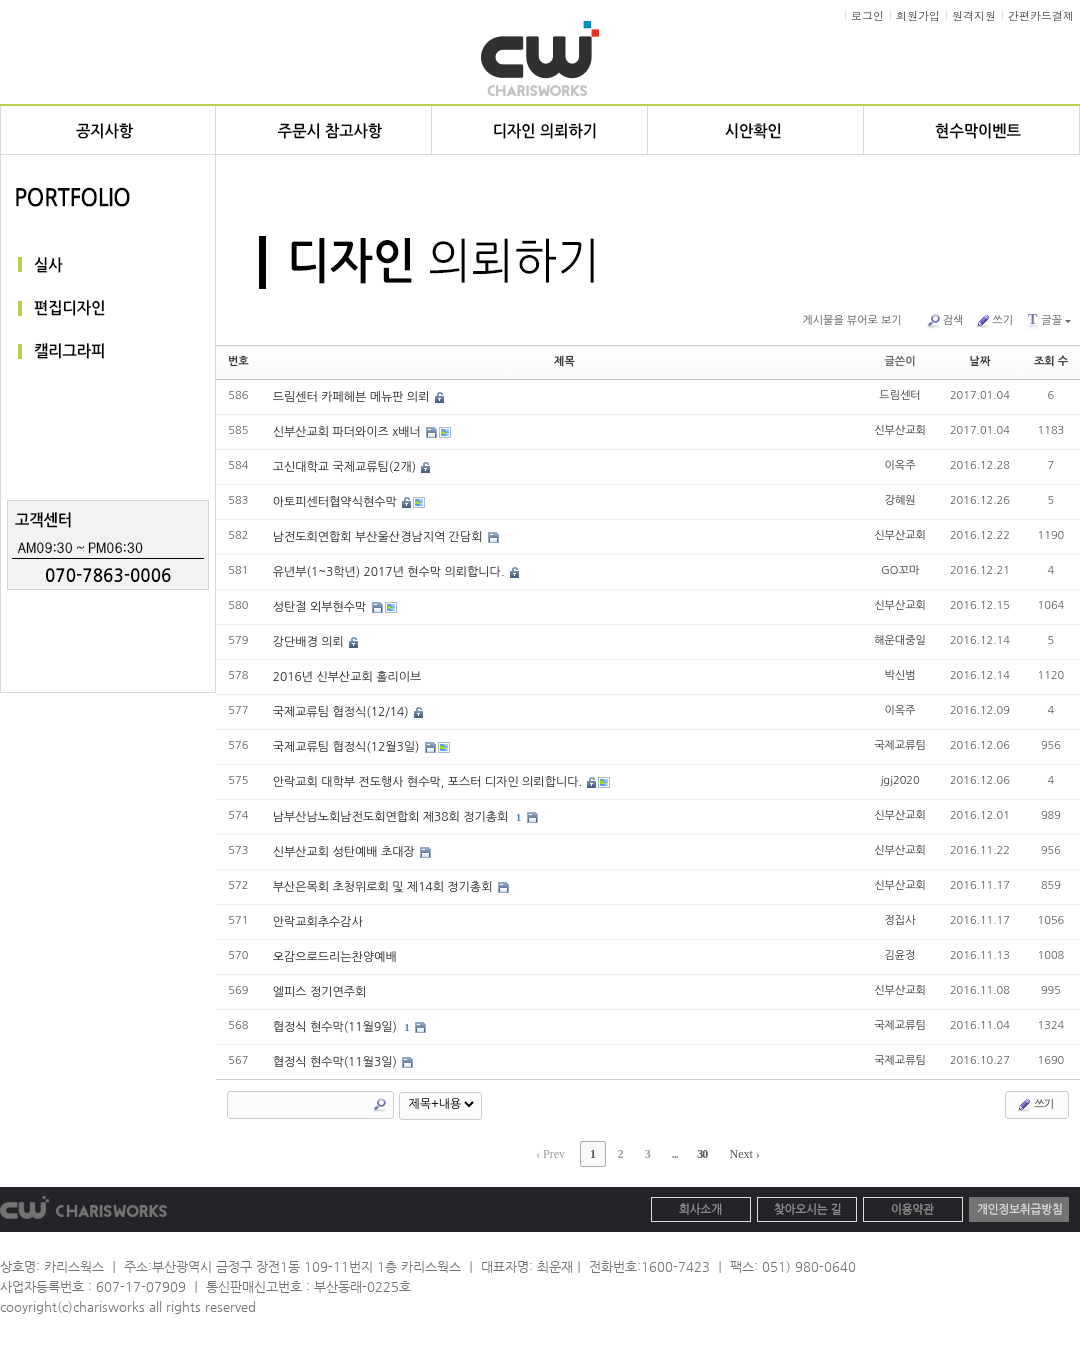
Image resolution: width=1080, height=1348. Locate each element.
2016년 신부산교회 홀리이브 (347, 677)
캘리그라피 (108, 352)
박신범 (900, 675)
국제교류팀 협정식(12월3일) (348, 747)
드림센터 (899, 395)
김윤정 (900, 955)
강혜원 (900, 500)
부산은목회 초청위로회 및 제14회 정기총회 (384, 887)
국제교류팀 (900, 745)
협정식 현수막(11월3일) (337, 1062)
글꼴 (1048, 319)
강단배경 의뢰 (310, 642)
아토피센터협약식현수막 (336, 502)
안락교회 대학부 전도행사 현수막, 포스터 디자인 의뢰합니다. (429, 782)
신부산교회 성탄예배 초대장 (345, 852)
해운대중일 (900, 640)
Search (380, 1105)
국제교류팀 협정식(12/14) (342, 712)
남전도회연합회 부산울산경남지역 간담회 (379, 537)
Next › (744, 1154)
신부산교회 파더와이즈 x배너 (349, 432)
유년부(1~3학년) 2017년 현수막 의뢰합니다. (390, 572)
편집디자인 (108, 308)
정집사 (900, 920)
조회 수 (1051, 361)
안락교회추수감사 (318, 922)
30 (702, 1154)
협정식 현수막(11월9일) (337, 1027)
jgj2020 (899, 780)
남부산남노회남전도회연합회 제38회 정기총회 (392, 817)
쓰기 (994, 321)
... (675, 1154)
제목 (564, 361)
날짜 (980, 361)
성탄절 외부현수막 (321, 607)
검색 (945, 321)
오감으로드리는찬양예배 (335, 957)
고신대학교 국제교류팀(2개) (346, 467)
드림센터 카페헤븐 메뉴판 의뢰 (353, 397)
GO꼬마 (900, 570)
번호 (238, 361)
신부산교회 (900, 430)
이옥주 (900, 465)
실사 (108, 264)
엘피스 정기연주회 (320, 992)
